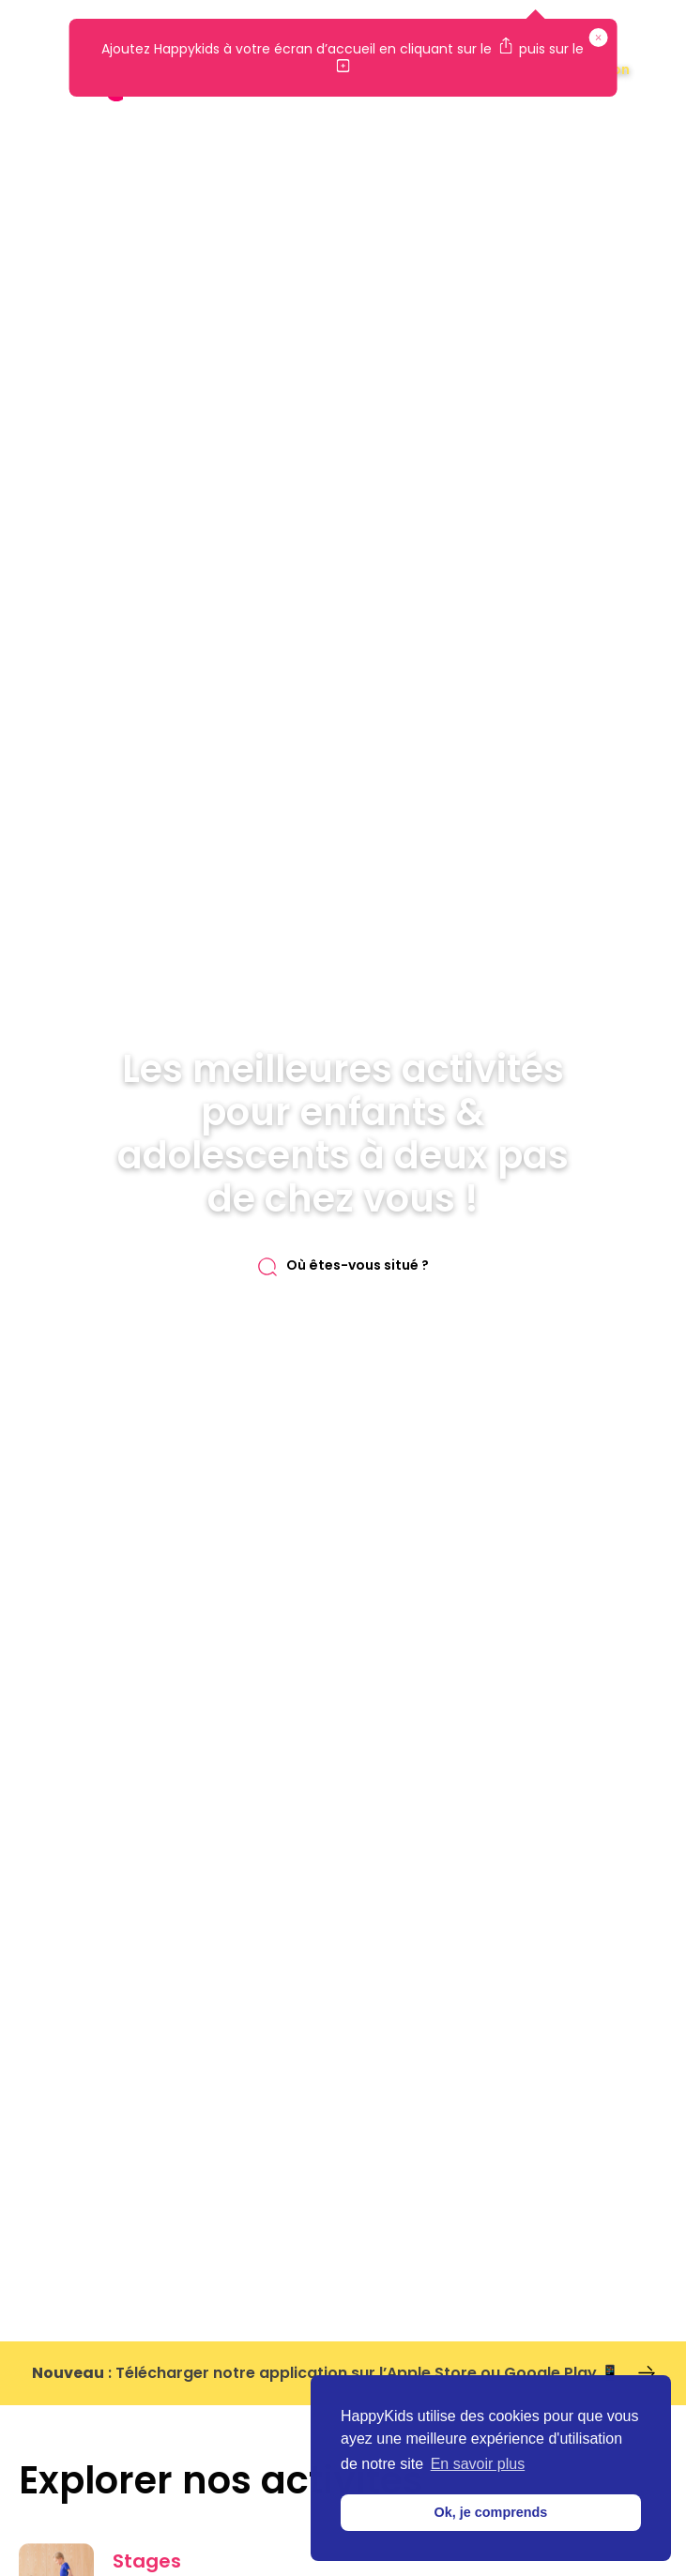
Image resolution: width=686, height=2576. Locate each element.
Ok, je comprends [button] (491, 2512)
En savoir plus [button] (478, 2464)
